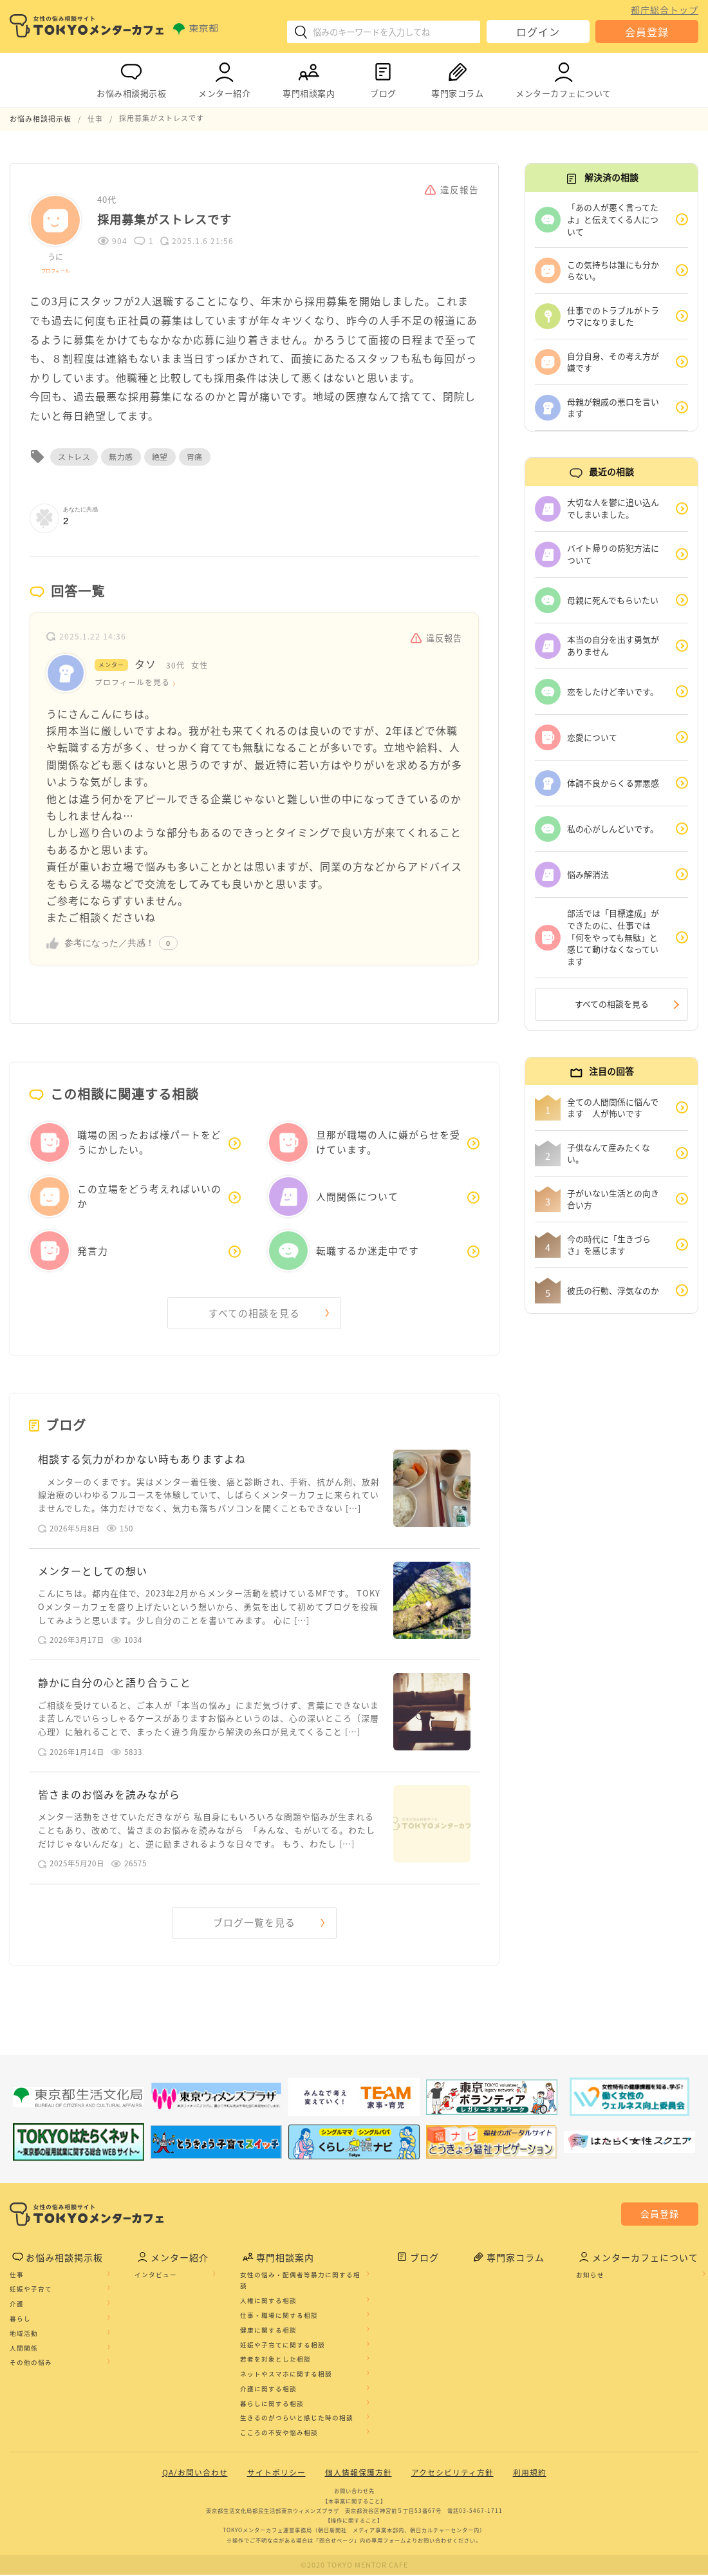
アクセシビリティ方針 (452, 2473)
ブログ (383, 77)
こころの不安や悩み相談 (279, 2433)
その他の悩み (31, 2364)
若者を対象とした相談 (275, 2360)
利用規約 (529, 2473)
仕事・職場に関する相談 (279, 2316)
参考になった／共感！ (109, 942)
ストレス (74, 456)
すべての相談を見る (254, 1312)
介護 (17, 2304)
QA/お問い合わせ (195, 2473)
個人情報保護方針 (358, 2473)
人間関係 (24, 2349)
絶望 (160, 456)
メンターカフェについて (563, 77)
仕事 (17, 2275)
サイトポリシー (276, 2473)
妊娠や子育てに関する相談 (282, 2346)
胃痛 (195, 456)
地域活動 (24, 2334)
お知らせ (590, 2275)
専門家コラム (457, 77)
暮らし (20, 2319)
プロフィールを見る (132, 682)
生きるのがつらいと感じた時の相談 (296, 2419)
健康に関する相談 (268, 2331)
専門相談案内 (309, 77)
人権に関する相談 (268, 2301)
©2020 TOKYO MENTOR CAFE (354, 2566)
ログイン (538, 31)
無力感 (121, 456)
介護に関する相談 (268, 2389)
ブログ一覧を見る (254, 1924)
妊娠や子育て (31, 2290)
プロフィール (55, 269)
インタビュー (156, 2275)
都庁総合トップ (664, 9)
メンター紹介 (224, 77)
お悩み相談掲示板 (131, 77)
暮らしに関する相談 (272, 2404)
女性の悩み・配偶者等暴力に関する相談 (300, 2281)
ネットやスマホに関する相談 (286, 2375)
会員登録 (647, 31)
